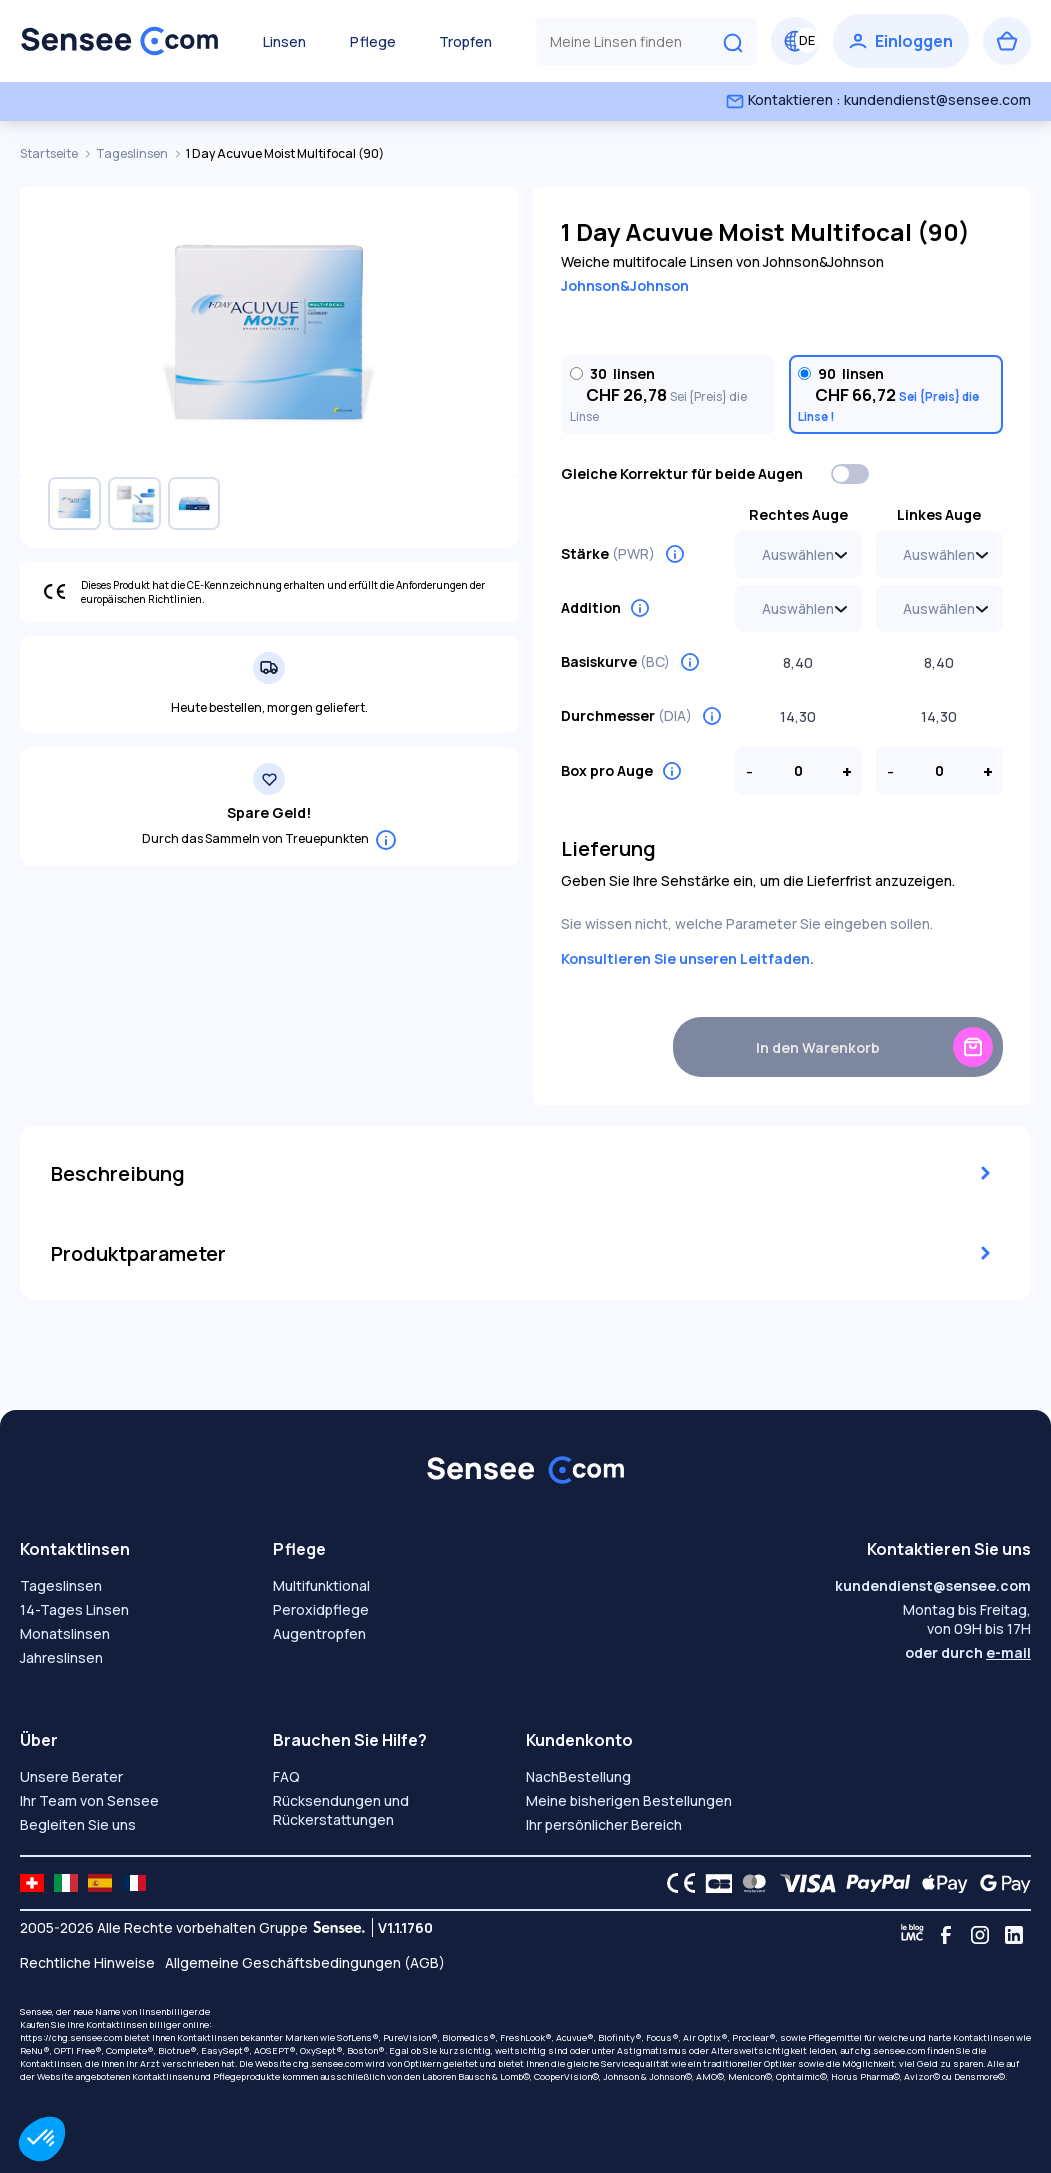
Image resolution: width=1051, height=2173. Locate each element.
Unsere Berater (71, 1776)
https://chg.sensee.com (71, 2037)
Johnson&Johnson (625, 285)
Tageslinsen (133, 153)
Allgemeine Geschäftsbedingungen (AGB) (305, 1962)
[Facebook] (946, 1935)
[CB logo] (713, 1883)
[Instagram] (980, 1935)
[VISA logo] (802, 1883)
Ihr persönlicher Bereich (604, 1824)
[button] (42, 2139)
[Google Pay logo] (1000, 1883)
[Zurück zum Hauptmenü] (120, 41)
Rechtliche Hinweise (87, 1962)
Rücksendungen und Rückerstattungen (341, 1810)
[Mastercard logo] (750, 1883)
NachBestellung (578, 1776)
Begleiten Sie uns (78, 1824)
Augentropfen (319, 1633)
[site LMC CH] (32, 1883)
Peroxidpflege (321, 1609)
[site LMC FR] (134, 1883)
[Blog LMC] (912, 1935)
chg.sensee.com (890, 2050)
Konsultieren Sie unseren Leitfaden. (687, 958)
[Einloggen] (901, 41)
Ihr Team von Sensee (89, 1800)
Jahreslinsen (61, 1657)
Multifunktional (321, 1585)
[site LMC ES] (100, 1883)
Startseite (50, 153)
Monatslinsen (65, 1633)
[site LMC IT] (66, 1883)
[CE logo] (676, 1883)
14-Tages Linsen (74, 1609)
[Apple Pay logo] (939, 1883)
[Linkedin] (1014, 1935)
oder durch (968, 1652)
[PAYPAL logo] (874, 1883)
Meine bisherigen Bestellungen (629, 1800)
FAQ (286, 1776)
